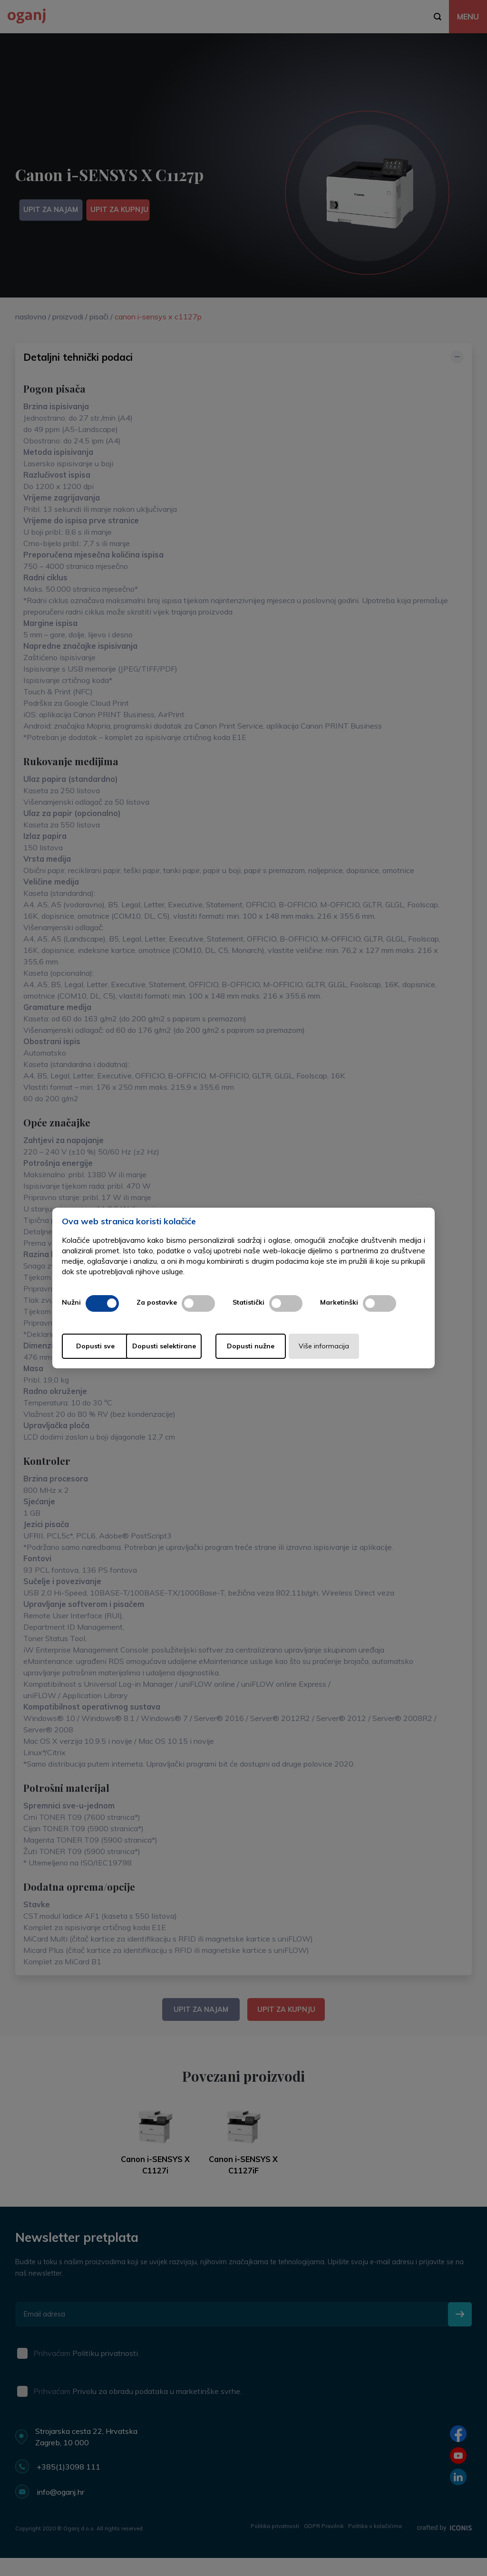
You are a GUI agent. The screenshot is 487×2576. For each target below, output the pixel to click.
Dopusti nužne (280, 1346)
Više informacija (371, 1346)
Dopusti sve (100, 1346)
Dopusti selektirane (190, 1346)
